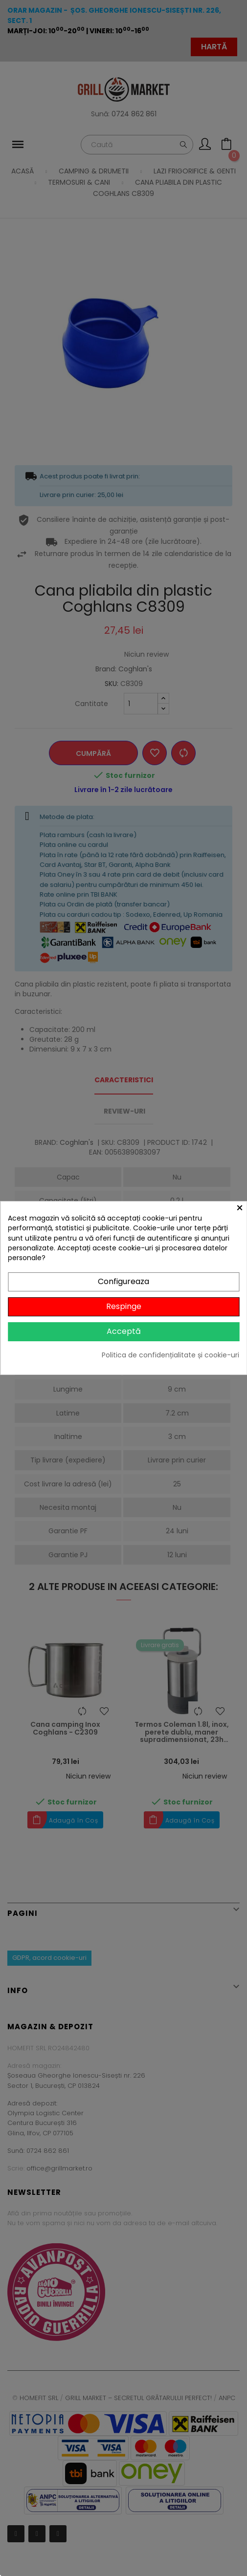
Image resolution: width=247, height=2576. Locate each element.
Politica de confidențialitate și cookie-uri (170, 1355)
